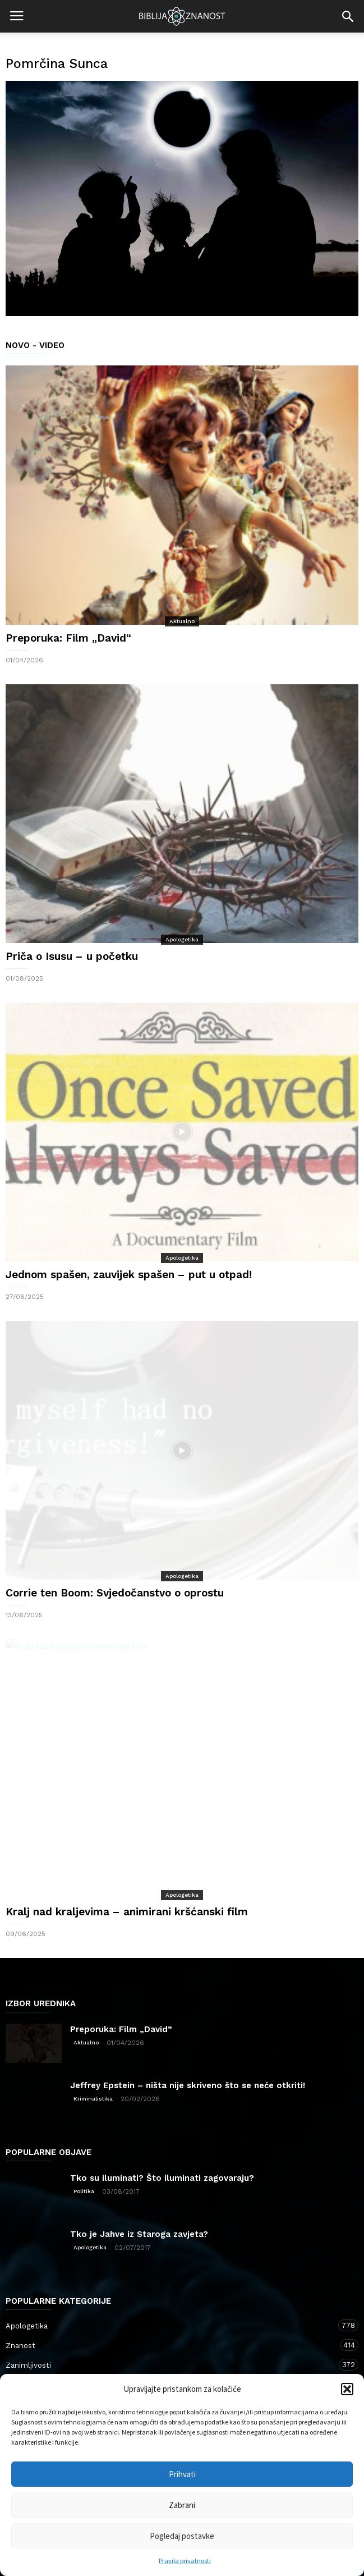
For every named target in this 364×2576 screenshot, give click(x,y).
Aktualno (182, 621)
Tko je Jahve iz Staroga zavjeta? (139, 2234)
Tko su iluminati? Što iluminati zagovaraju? (162, 2178)
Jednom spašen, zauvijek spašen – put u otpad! (129, 1274)
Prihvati (182, 2474)
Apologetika (182, 939)
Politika (83, 2191)
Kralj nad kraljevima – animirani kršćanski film (127, 1911)
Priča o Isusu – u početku (72, 956)
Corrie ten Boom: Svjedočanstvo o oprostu (115, 1592)
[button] (347, 2389)
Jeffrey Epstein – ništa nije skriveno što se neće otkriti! (187, 2085)
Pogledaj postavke (182, 2536)
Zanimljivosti (171, 2365)
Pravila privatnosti (185, 2560)
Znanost (171, 2345)
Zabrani (182, 2505)
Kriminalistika (93, 2098)
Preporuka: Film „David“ (68, 638)
